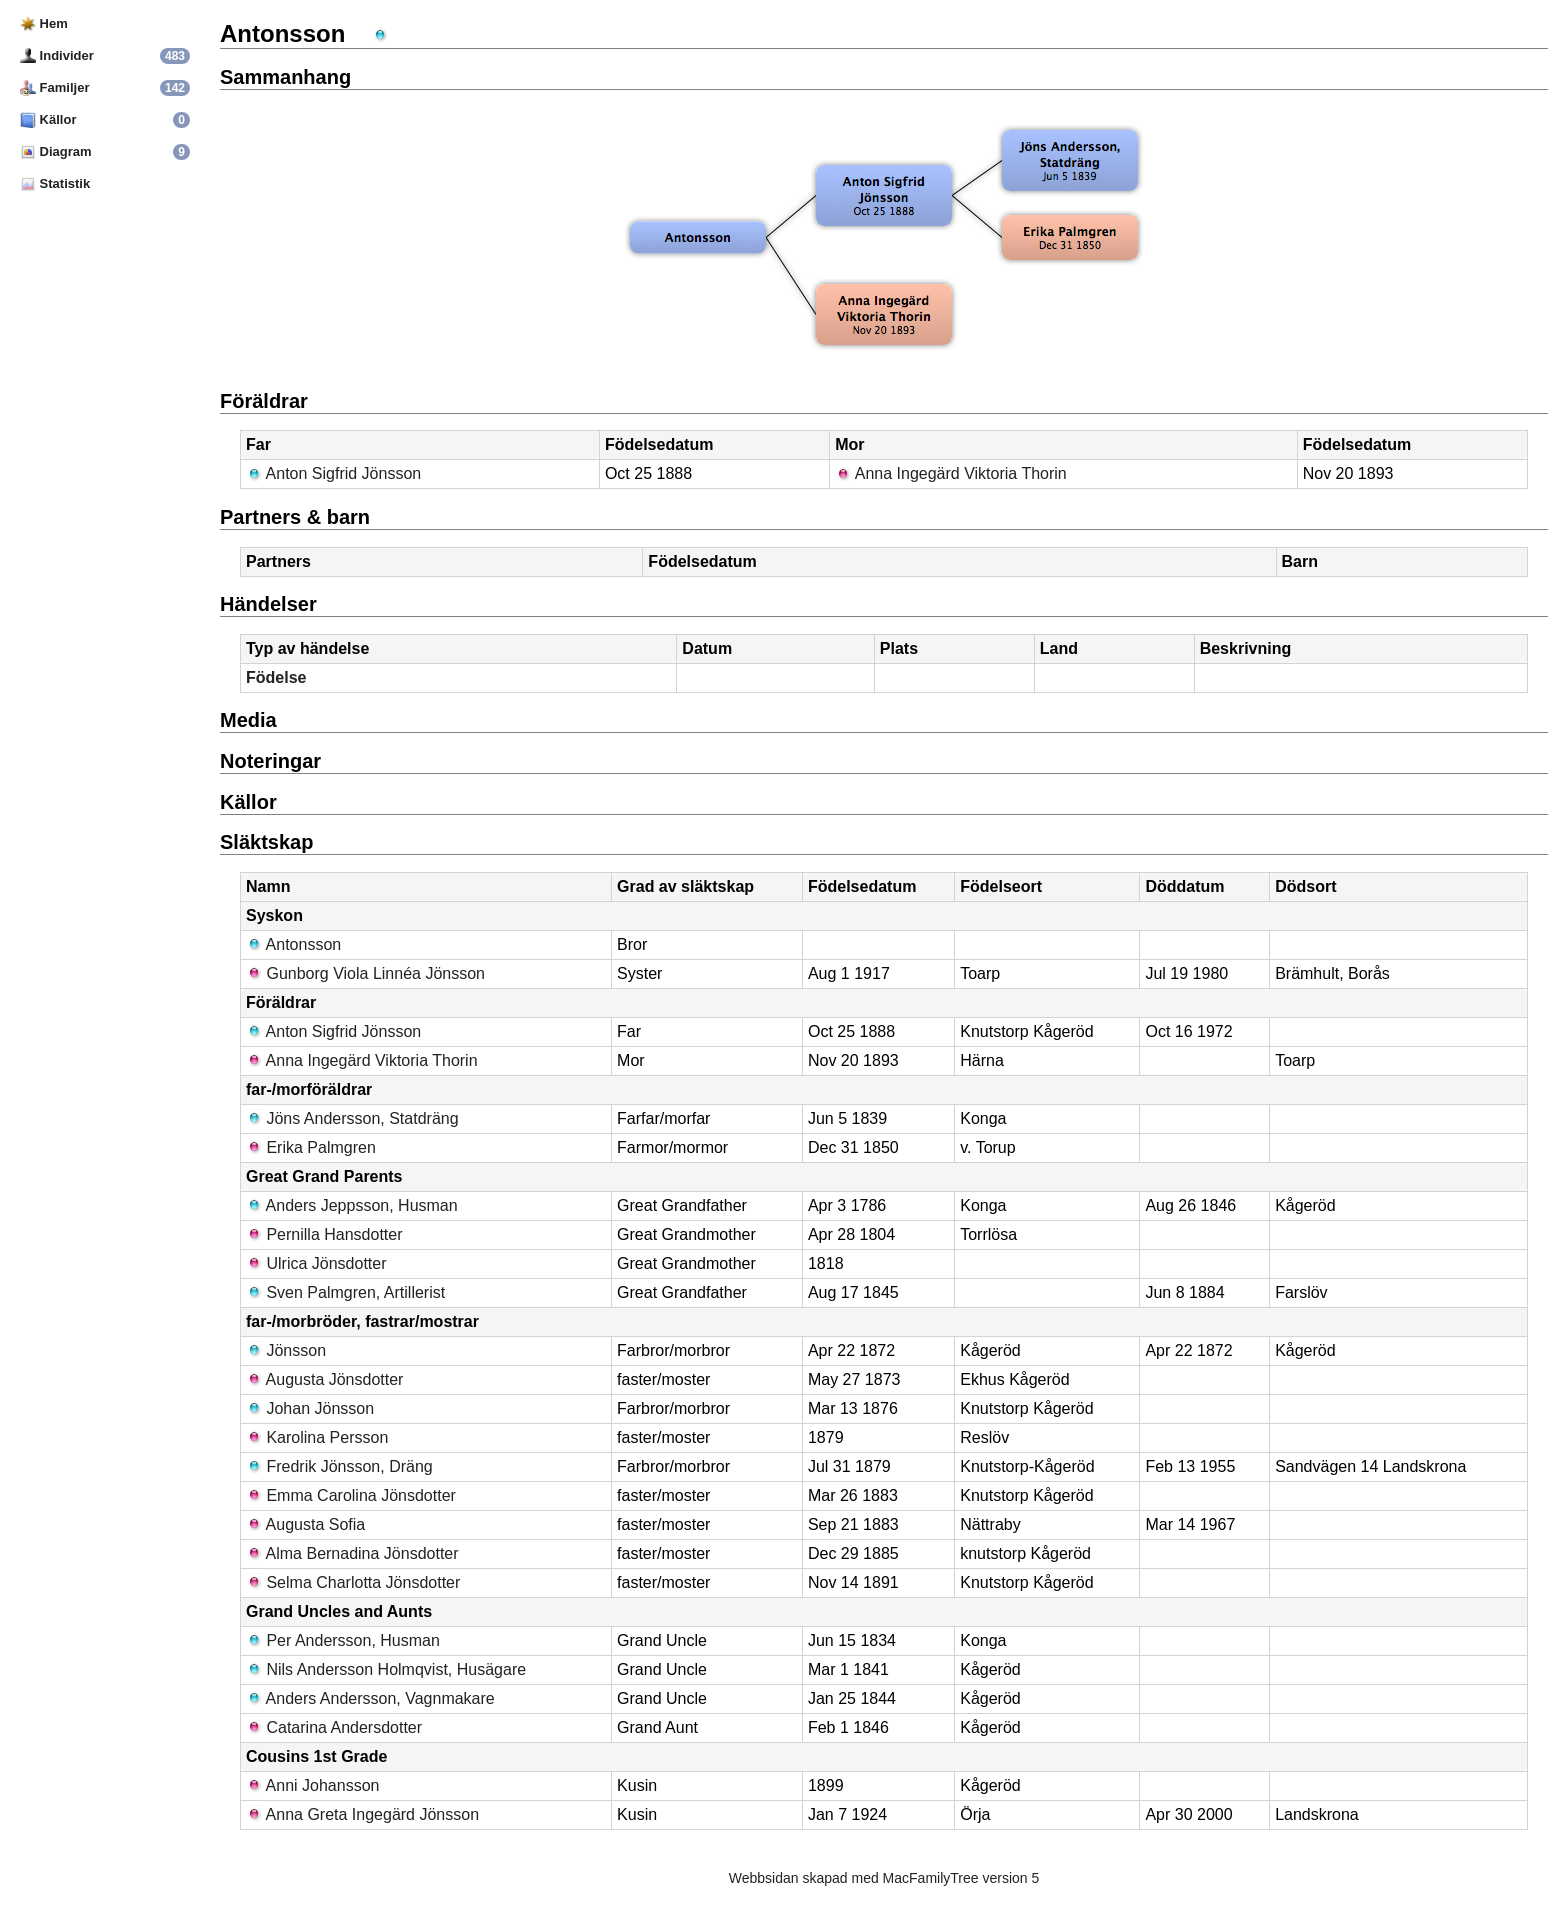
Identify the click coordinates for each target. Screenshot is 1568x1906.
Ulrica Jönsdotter (316, 1263)
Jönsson (286, 1350)
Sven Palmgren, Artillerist (345, 1292)
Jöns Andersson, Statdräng (352, 1118)
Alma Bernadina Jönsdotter (352, 1553)
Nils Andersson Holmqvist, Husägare (386, 1669)
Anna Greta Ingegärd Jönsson (362, 1814)
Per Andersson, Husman (343, 1640)
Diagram (56, 151)
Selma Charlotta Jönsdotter (353, 1582)
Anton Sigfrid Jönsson (333, 473)
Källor (48, 119)
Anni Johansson (312, 1785)
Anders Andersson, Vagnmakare (370, 1698)
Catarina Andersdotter (334, 1727)
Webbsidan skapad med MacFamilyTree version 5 (884, 1878)
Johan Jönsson (310, 1408)
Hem (44, 23)
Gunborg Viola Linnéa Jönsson (365, 973)
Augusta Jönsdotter (324, 1379)
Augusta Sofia (305, 1524)
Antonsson (293, 944)
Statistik (55, 183)
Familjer (54, 87)
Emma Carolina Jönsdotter (351, 1495)
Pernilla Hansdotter (324, 1234)
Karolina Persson (317, 1437)
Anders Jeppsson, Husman (352, 1205)
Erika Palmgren (311, 1147)
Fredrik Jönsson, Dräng (339, 1466)
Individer (57, 55)
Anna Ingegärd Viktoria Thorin (951, 473)
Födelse (276, 677)
